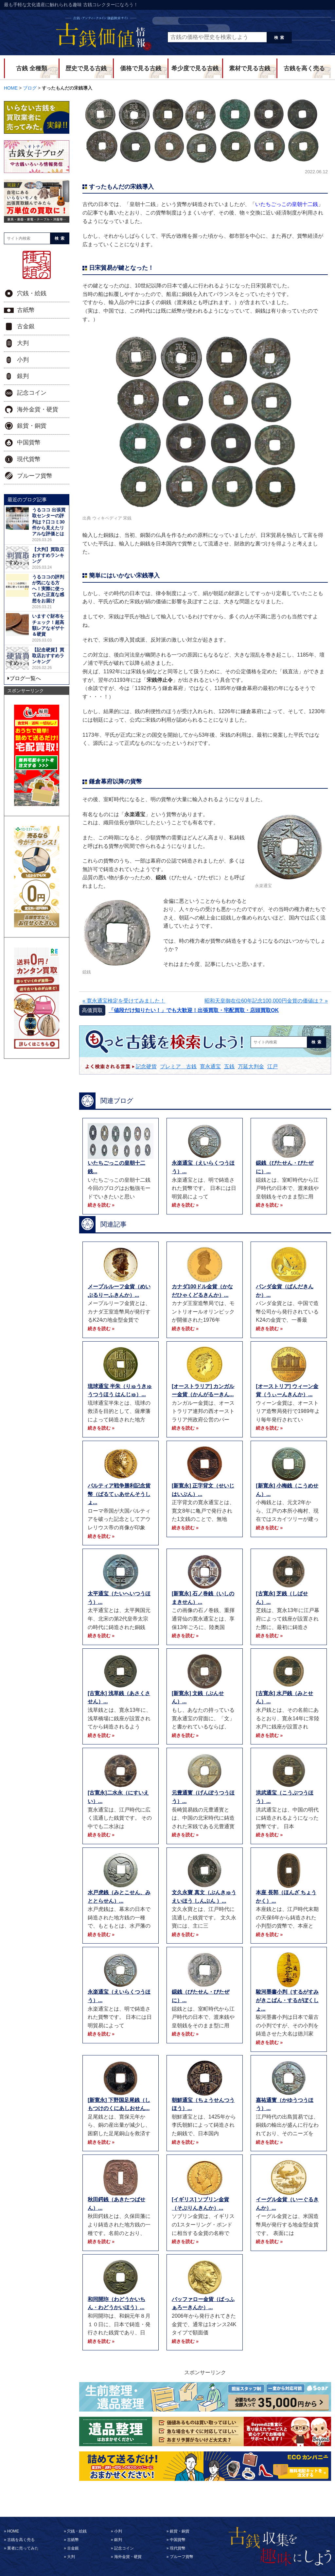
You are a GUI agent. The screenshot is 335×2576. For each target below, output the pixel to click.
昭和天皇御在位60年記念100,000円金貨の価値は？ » (266, 1001)
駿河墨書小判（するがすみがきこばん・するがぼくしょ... (287, 2000)
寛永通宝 (210, 1066)
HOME (13, 2531)
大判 (23, 343)
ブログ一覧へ (25, 678)
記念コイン (31, 392)
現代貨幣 (29, 459)
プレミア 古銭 (178, 1066)
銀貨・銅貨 (31, 425)
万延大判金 (251, 1066)
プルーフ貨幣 (34, 475)
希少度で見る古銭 (195, 68)
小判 (23, 359)
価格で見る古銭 (140, 68)
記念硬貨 (146, 1066)
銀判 (23, 376)
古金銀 (26, 326)
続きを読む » (101, 1205)
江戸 (272, 1066)
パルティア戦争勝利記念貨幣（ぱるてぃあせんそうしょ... (119, 1494)
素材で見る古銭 (249, 68)
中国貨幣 (29, 442)
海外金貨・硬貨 (37, 409)
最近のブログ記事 (27, 499)
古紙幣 (26, 310)
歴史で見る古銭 (86, 68)
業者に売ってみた (23, 2548)
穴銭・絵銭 (31, 293)
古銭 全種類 (31, 68)
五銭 (229, 1066)
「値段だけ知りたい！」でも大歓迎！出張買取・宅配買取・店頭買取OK (194, 1010)
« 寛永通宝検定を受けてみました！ (123, 1001)
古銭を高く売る (304, 68)
